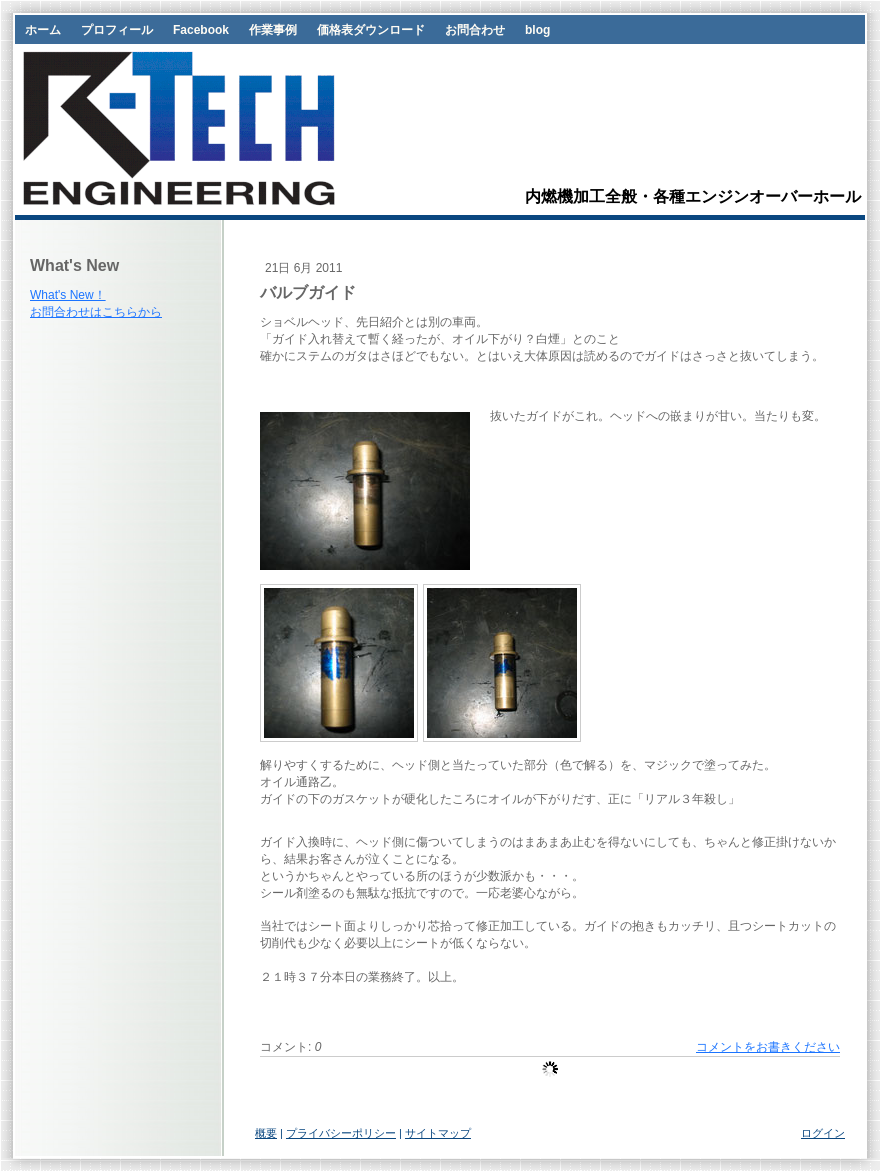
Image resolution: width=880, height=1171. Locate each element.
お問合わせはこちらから (96, 312)
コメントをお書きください (768, 1047)
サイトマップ (438, 1133)
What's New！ (68, 295)
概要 (266, 1133)
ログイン (823, 1133)
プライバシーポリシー (341, 1133)
